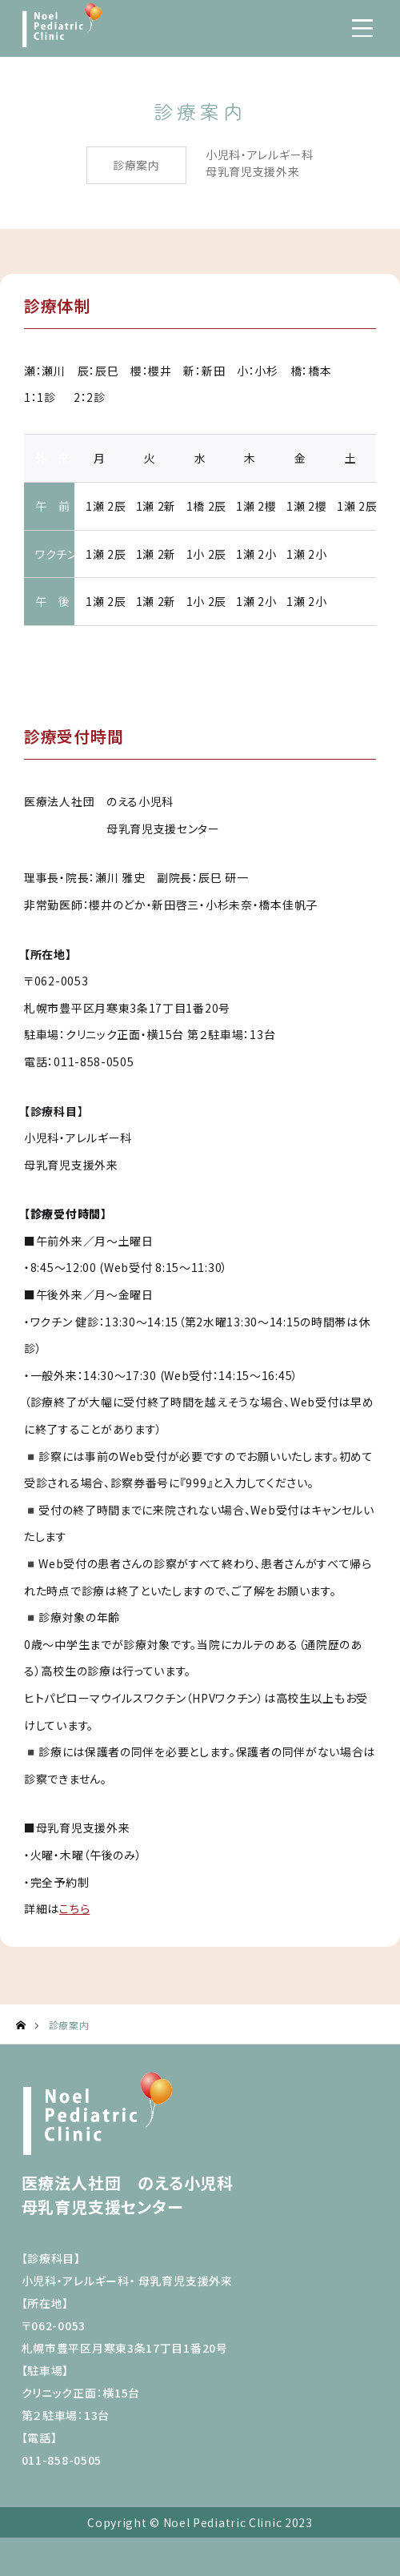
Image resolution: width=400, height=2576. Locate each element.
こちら (74, 1908)
